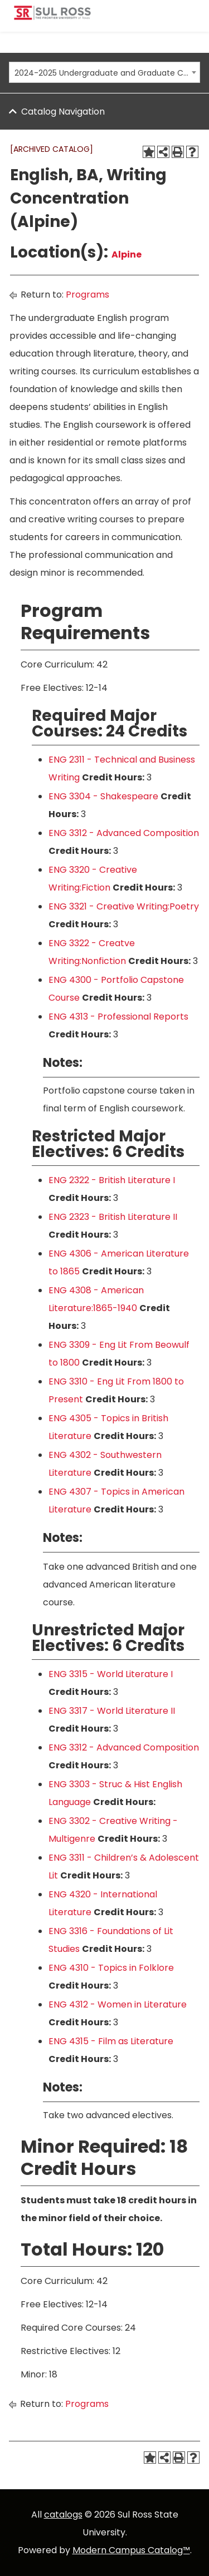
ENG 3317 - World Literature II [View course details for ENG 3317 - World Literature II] (111, 1710)
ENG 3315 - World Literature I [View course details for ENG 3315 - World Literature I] (110, 1674)
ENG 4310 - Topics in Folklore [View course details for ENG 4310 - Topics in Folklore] (111, 1967)
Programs (87, 294)
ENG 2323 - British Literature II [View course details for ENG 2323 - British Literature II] (112, 1216)
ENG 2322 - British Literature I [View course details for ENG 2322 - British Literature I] (111, 1180)
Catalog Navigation (63, 111)
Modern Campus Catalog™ (131, 2550)
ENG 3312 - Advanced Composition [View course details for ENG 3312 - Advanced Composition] (123, 833)
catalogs (63, 2514)
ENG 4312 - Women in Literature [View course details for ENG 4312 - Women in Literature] (117, 2004)
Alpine (126, 254)
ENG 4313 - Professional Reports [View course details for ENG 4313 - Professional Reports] (118, 1016)
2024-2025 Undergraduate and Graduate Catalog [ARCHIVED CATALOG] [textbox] (101, 72)
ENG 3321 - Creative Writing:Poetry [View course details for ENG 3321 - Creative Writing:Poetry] (123, 906)
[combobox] (104, 72)
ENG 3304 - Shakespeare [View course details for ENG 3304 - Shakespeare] (103, 796)
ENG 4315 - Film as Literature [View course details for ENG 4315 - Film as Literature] (110, 2041)
